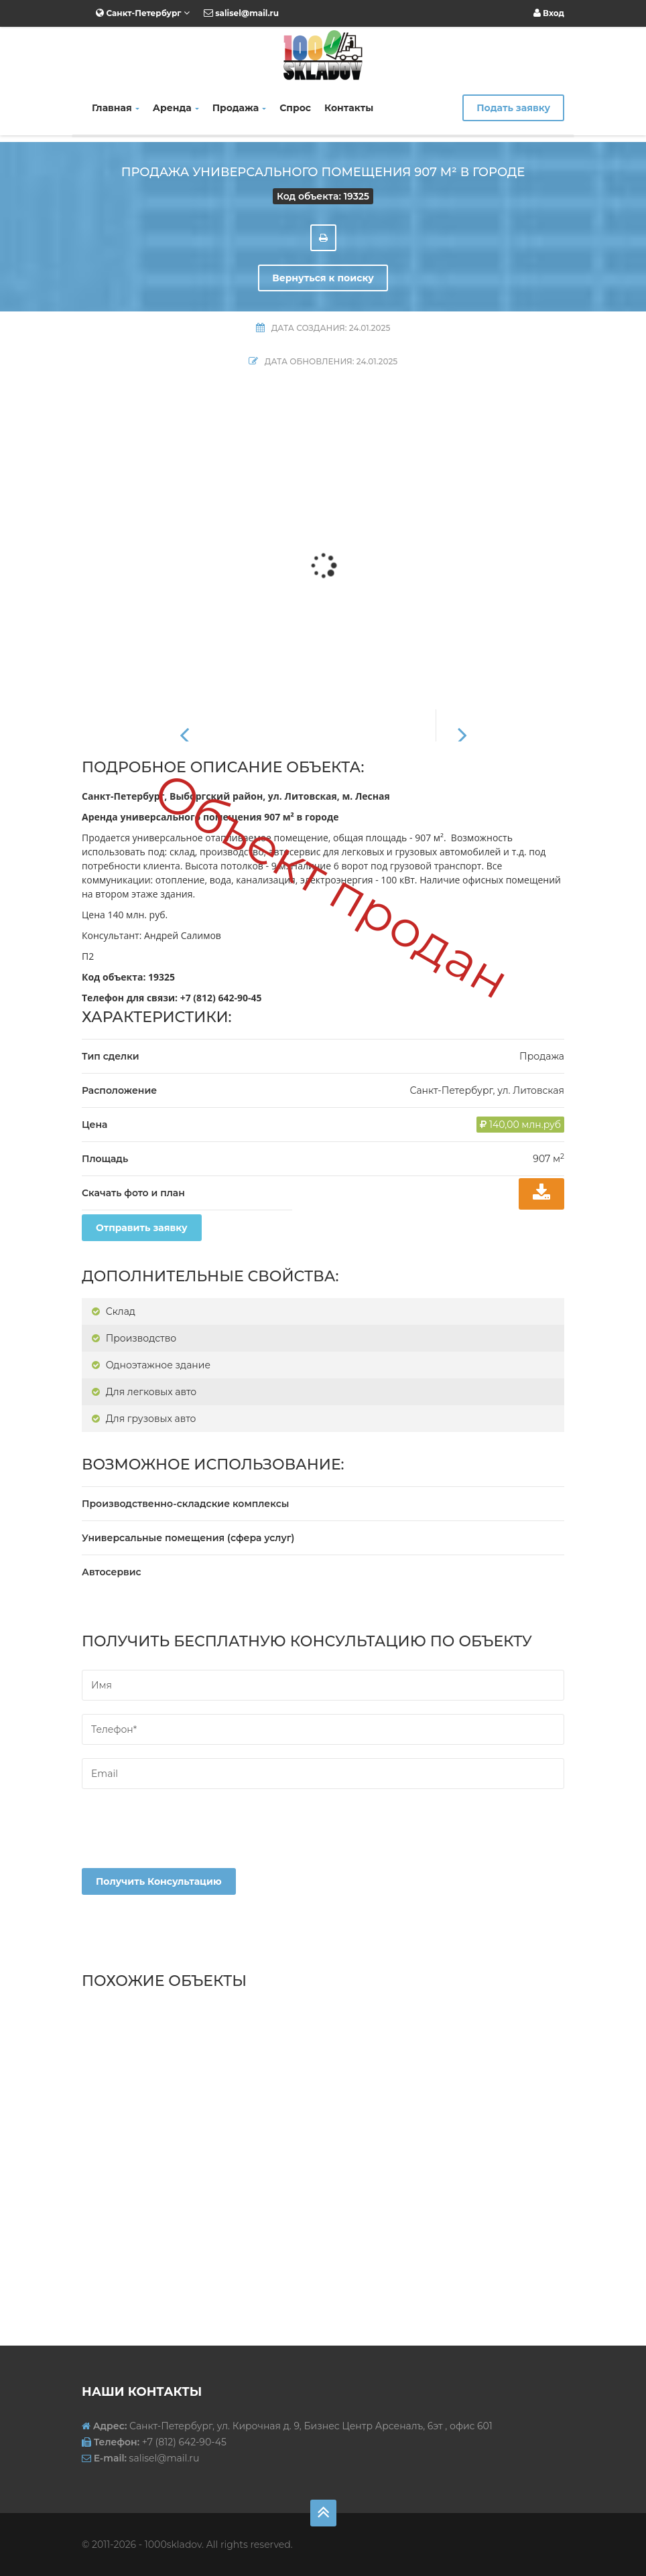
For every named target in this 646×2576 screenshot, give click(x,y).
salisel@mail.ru (241, 13)
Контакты (348, 108)
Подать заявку (513, 108)
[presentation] (183, 1842)
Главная (115, 108)
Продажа (239, 108)
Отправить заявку (142, 1228)
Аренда (176, 108)
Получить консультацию (159, 1881)
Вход (548, 13)
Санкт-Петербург (143, 13)
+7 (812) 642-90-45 (221, 997)
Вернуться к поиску (323, 278)
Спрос (295, 108)
